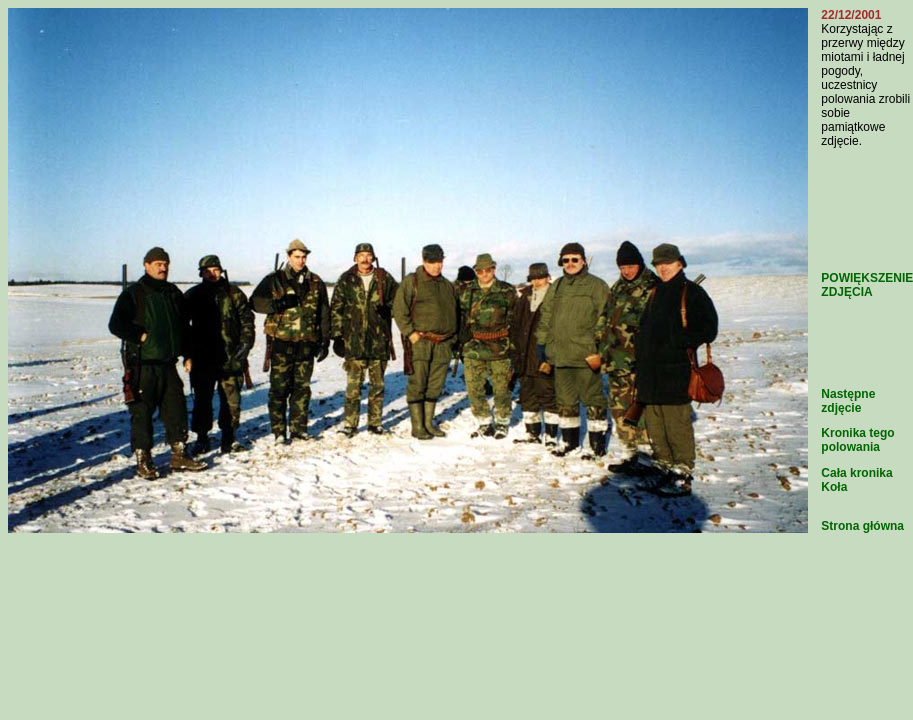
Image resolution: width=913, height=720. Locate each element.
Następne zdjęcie (848, 401)
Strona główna (862, 526)
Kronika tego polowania (857, 440)
